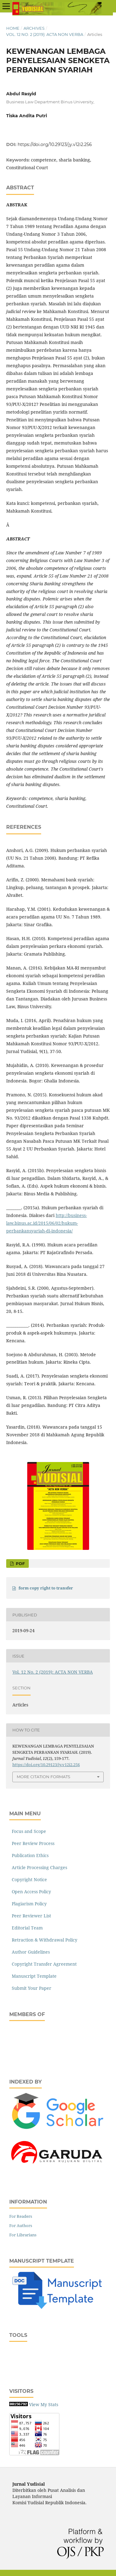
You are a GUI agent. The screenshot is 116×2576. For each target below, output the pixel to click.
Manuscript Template (33, 1976)
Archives (34, 28)
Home (12, 28)
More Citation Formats (43, 1776)
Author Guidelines (29, 1952)
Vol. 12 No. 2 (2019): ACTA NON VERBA (44, 34)
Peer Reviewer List (30, 1916)
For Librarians (23, 2235)
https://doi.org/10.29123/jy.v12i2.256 (55, 144)
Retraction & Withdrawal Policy (43, 1940)
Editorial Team (26, 1928)
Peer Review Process (31, 1843)
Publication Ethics (29, 1855)
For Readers (20, 2216)
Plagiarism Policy (28, 1904)
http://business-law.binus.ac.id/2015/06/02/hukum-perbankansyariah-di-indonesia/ (46, 1223)
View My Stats (43, 2404)
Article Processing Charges (38, 1867)
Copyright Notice (28, 1879)
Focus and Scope (27, 1831)
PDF (20, 1563)
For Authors (20, 2225)
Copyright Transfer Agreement (43, 1964)
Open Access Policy (30, 1891)
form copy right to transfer (46, 1588)
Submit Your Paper (30, 1988)
